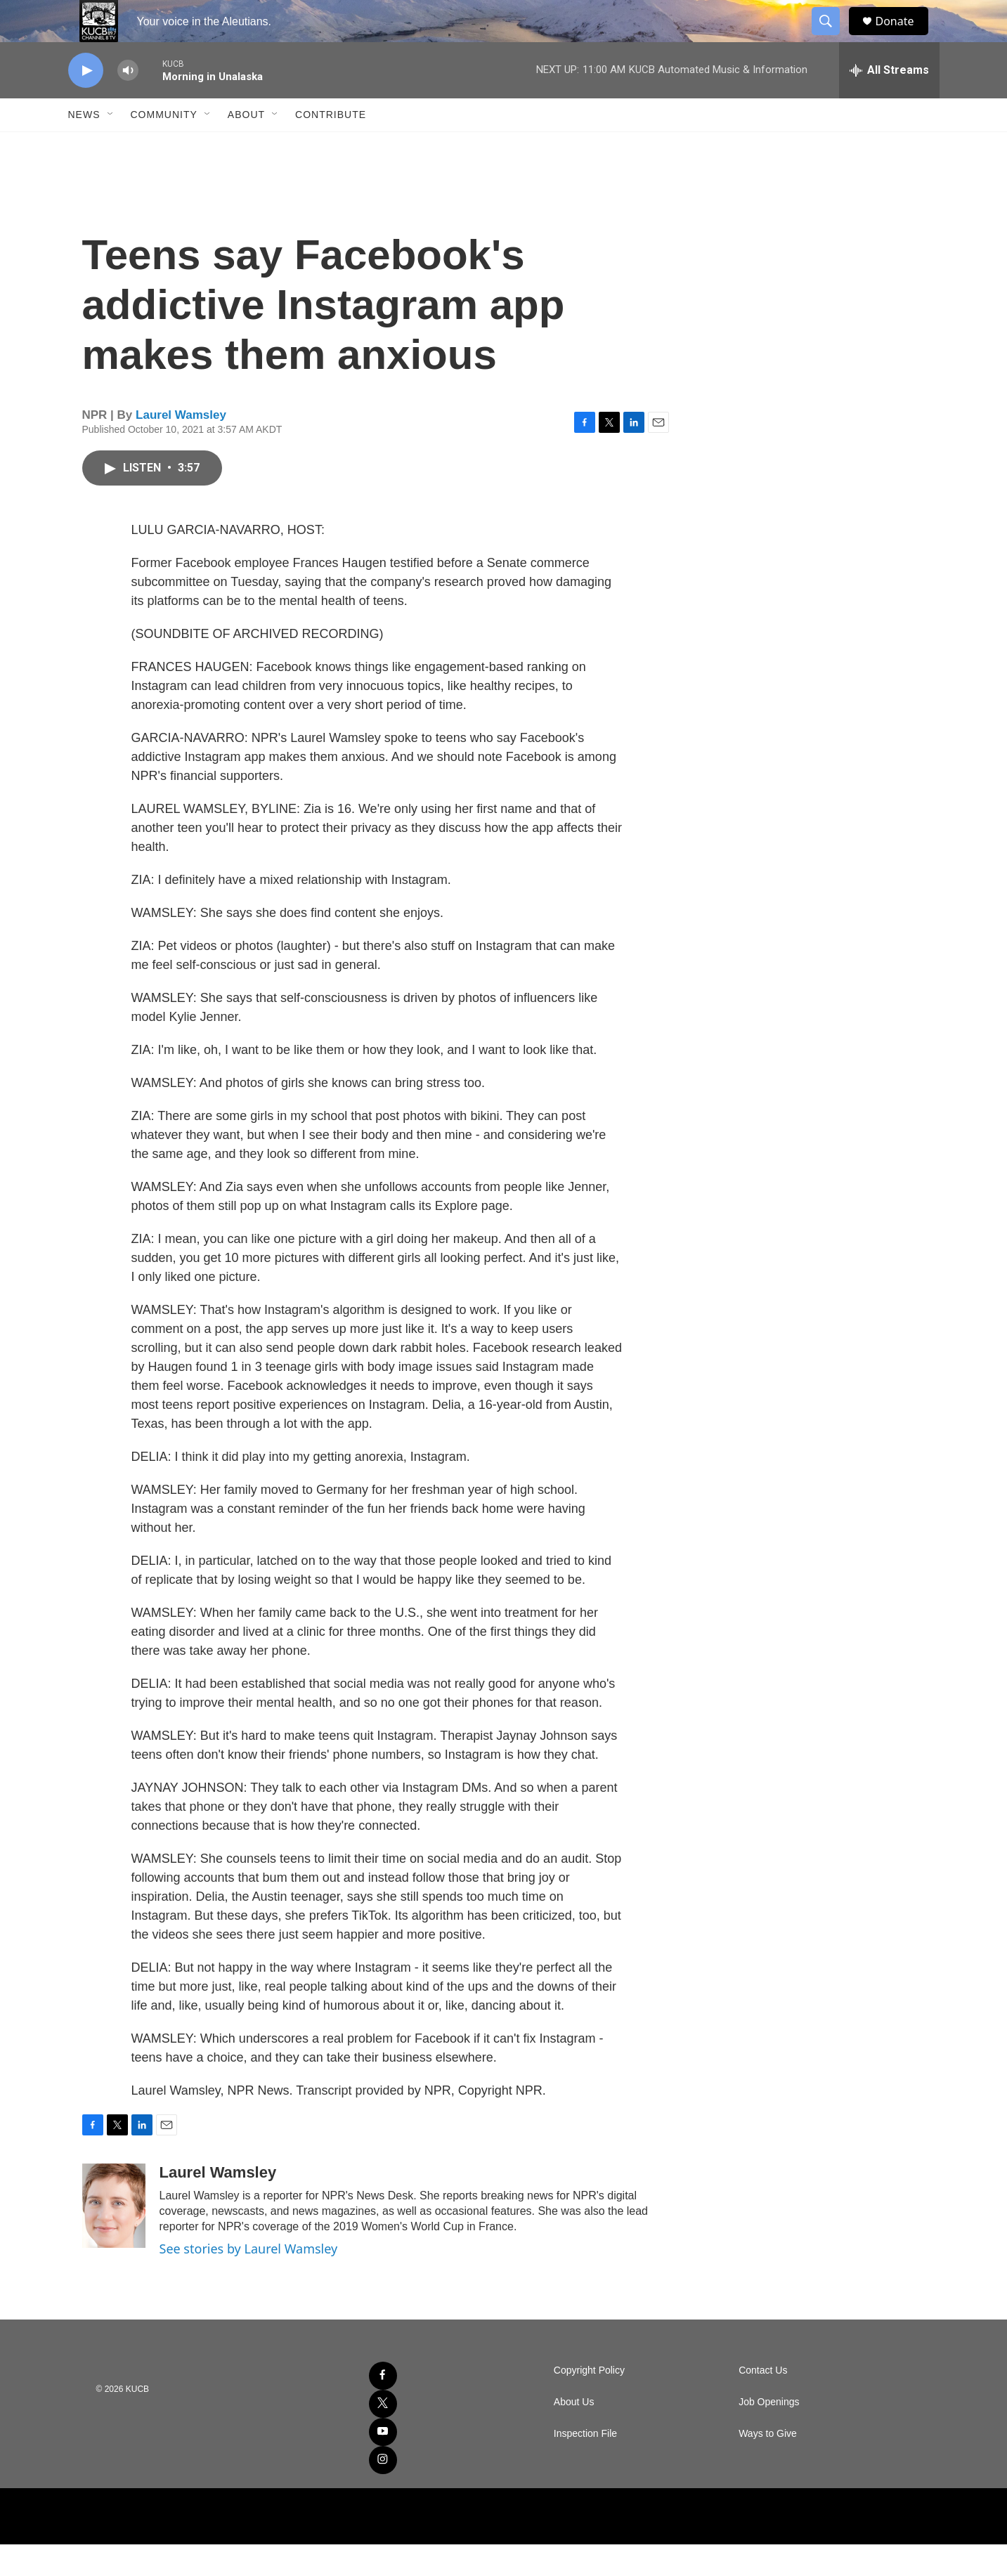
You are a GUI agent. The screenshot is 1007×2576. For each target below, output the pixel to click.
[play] (85, 102)
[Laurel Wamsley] (113, 2237)
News (84, 146)
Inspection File (585, 2465)
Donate (903, 37)
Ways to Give (768, 2465)
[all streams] (889, 102)
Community (164, 146)
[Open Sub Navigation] (111, 146)
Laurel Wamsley (181, 446)
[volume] (128, 102)
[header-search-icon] (833, 37)
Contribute (330, 146)
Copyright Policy (589, 2402)
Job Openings (769, 2433)
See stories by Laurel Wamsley (249, 2280)
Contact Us (763, 2402)
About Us (574, 2433)
